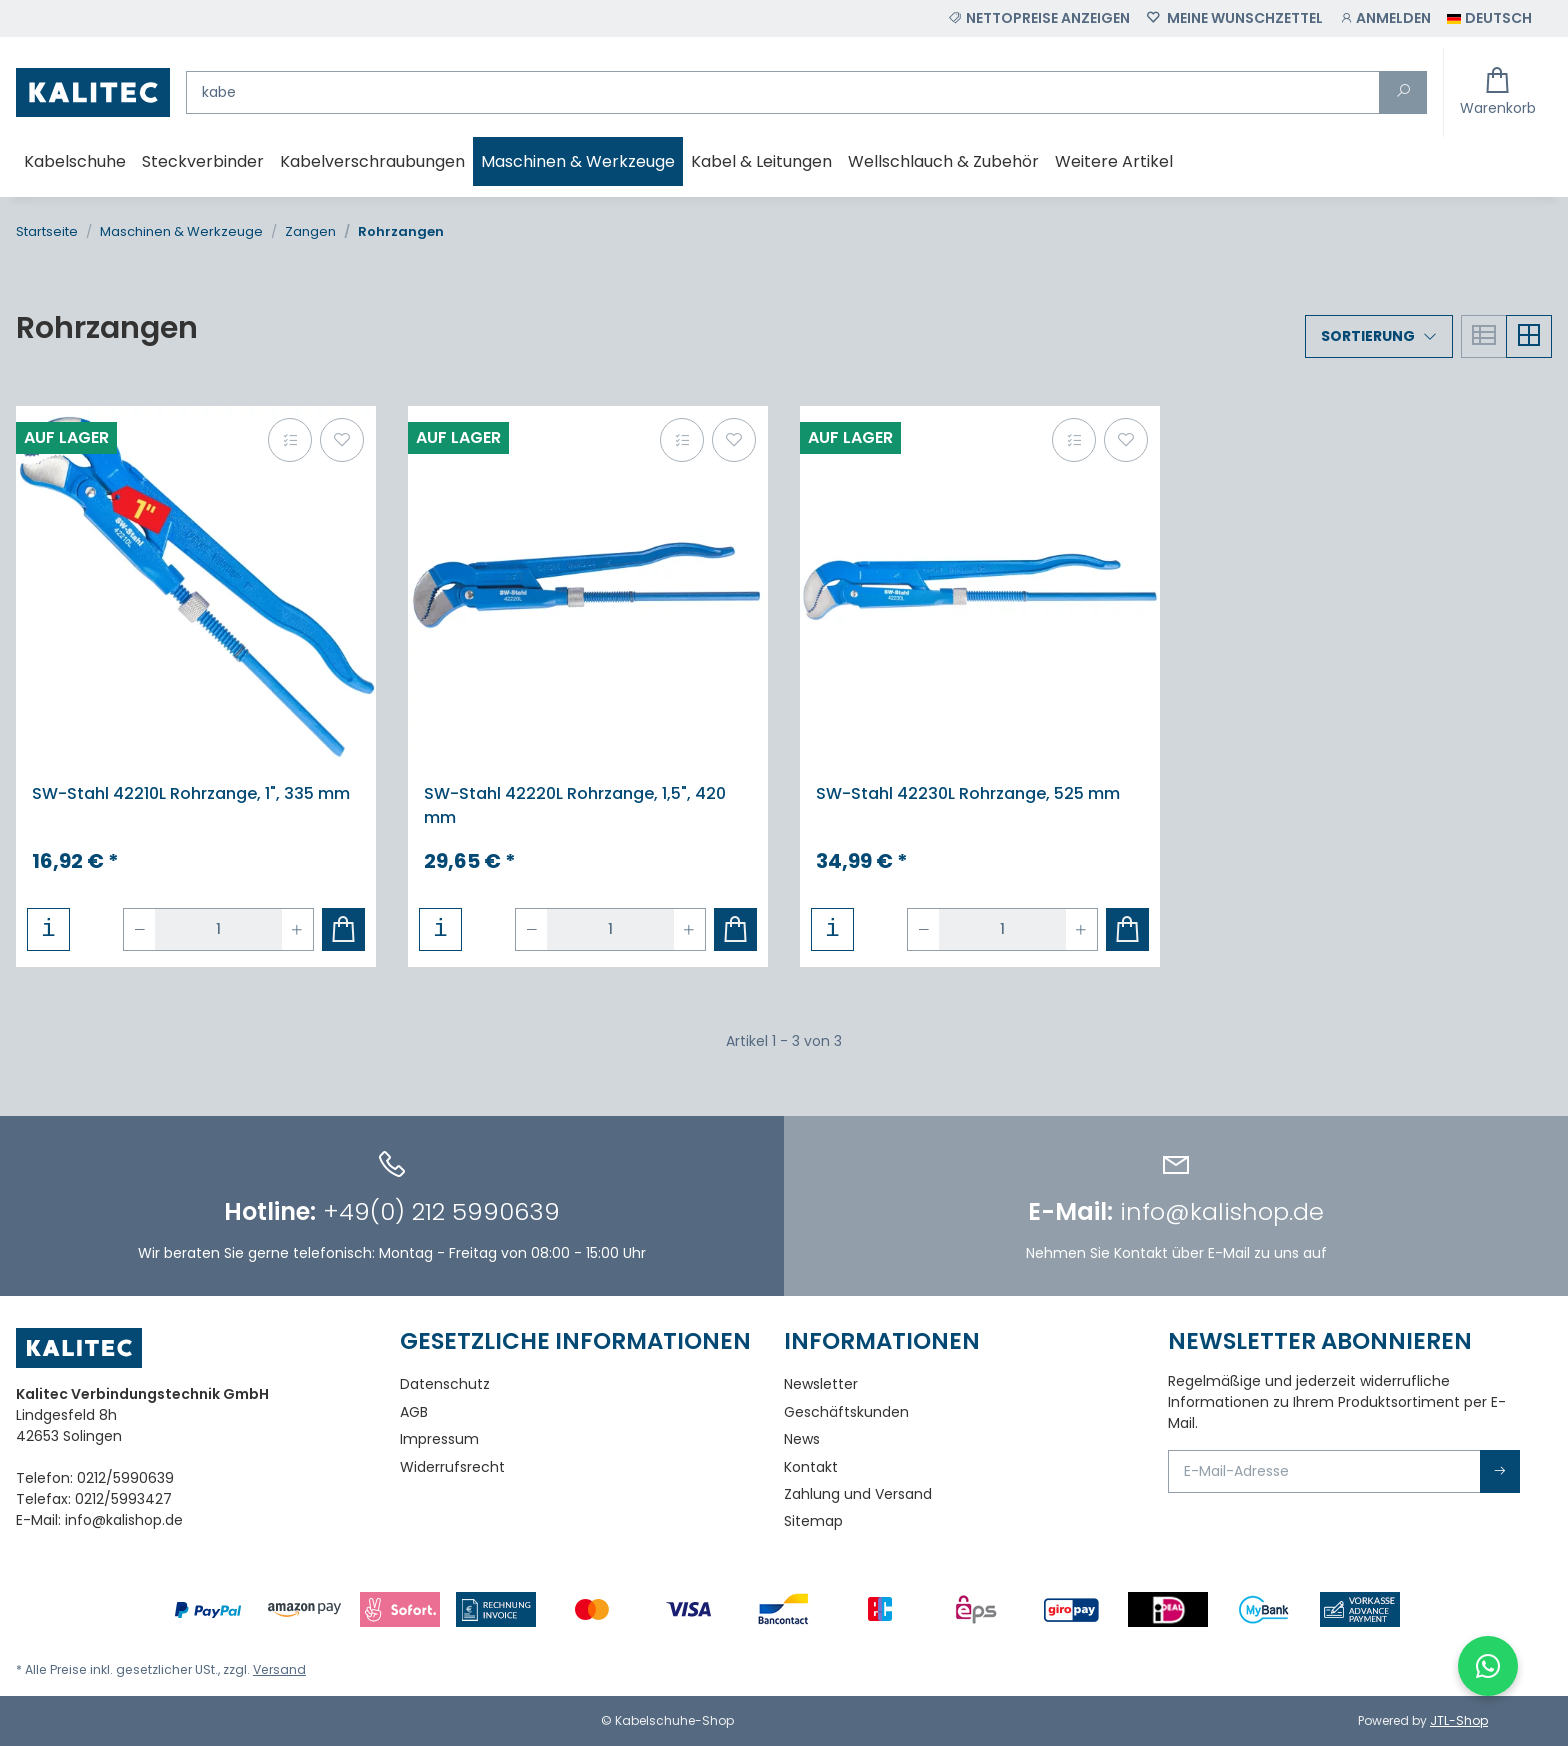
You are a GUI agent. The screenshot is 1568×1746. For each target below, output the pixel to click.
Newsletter (821, 1384)
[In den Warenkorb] (343, 929)
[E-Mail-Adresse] (1324, 1471)
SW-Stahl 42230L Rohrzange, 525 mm (968, 793)
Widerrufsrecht (452, 1467)
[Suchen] (783, 92)
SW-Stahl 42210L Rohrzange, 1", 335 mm (191, 793)
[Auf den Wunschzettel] (342, 440)
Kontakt (811, 1467)
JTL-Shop (1459, 1720)
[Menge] (218, 929)
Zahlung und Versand (858, 1494)
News (802, 1439)
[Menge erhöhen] (297, 929)
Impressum (439, 1439)
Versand (279, 1669)
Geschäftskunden (846, 1412)
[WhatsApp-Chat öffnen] (1488, 1666)
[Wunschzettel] (1234, 18)
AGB (414, 1412)
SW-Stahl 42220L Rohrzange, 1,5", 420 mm (575, 805)
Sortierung (1368, 336)
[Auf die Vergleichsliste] (290, 440)
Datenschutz (445, 1384)
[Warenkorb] (1498, 92)
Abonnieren (1500, 1471)
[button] (1385, 18)
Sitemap (813, 1521)
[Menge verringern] (140, 929)
